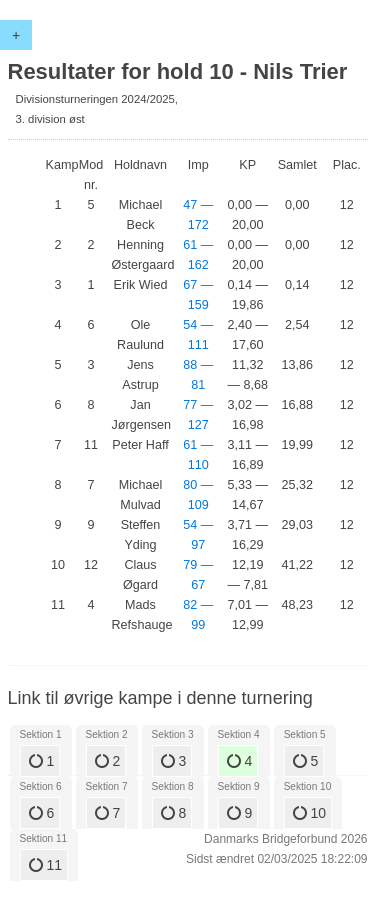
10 (309, 813)
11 (45, 865)
